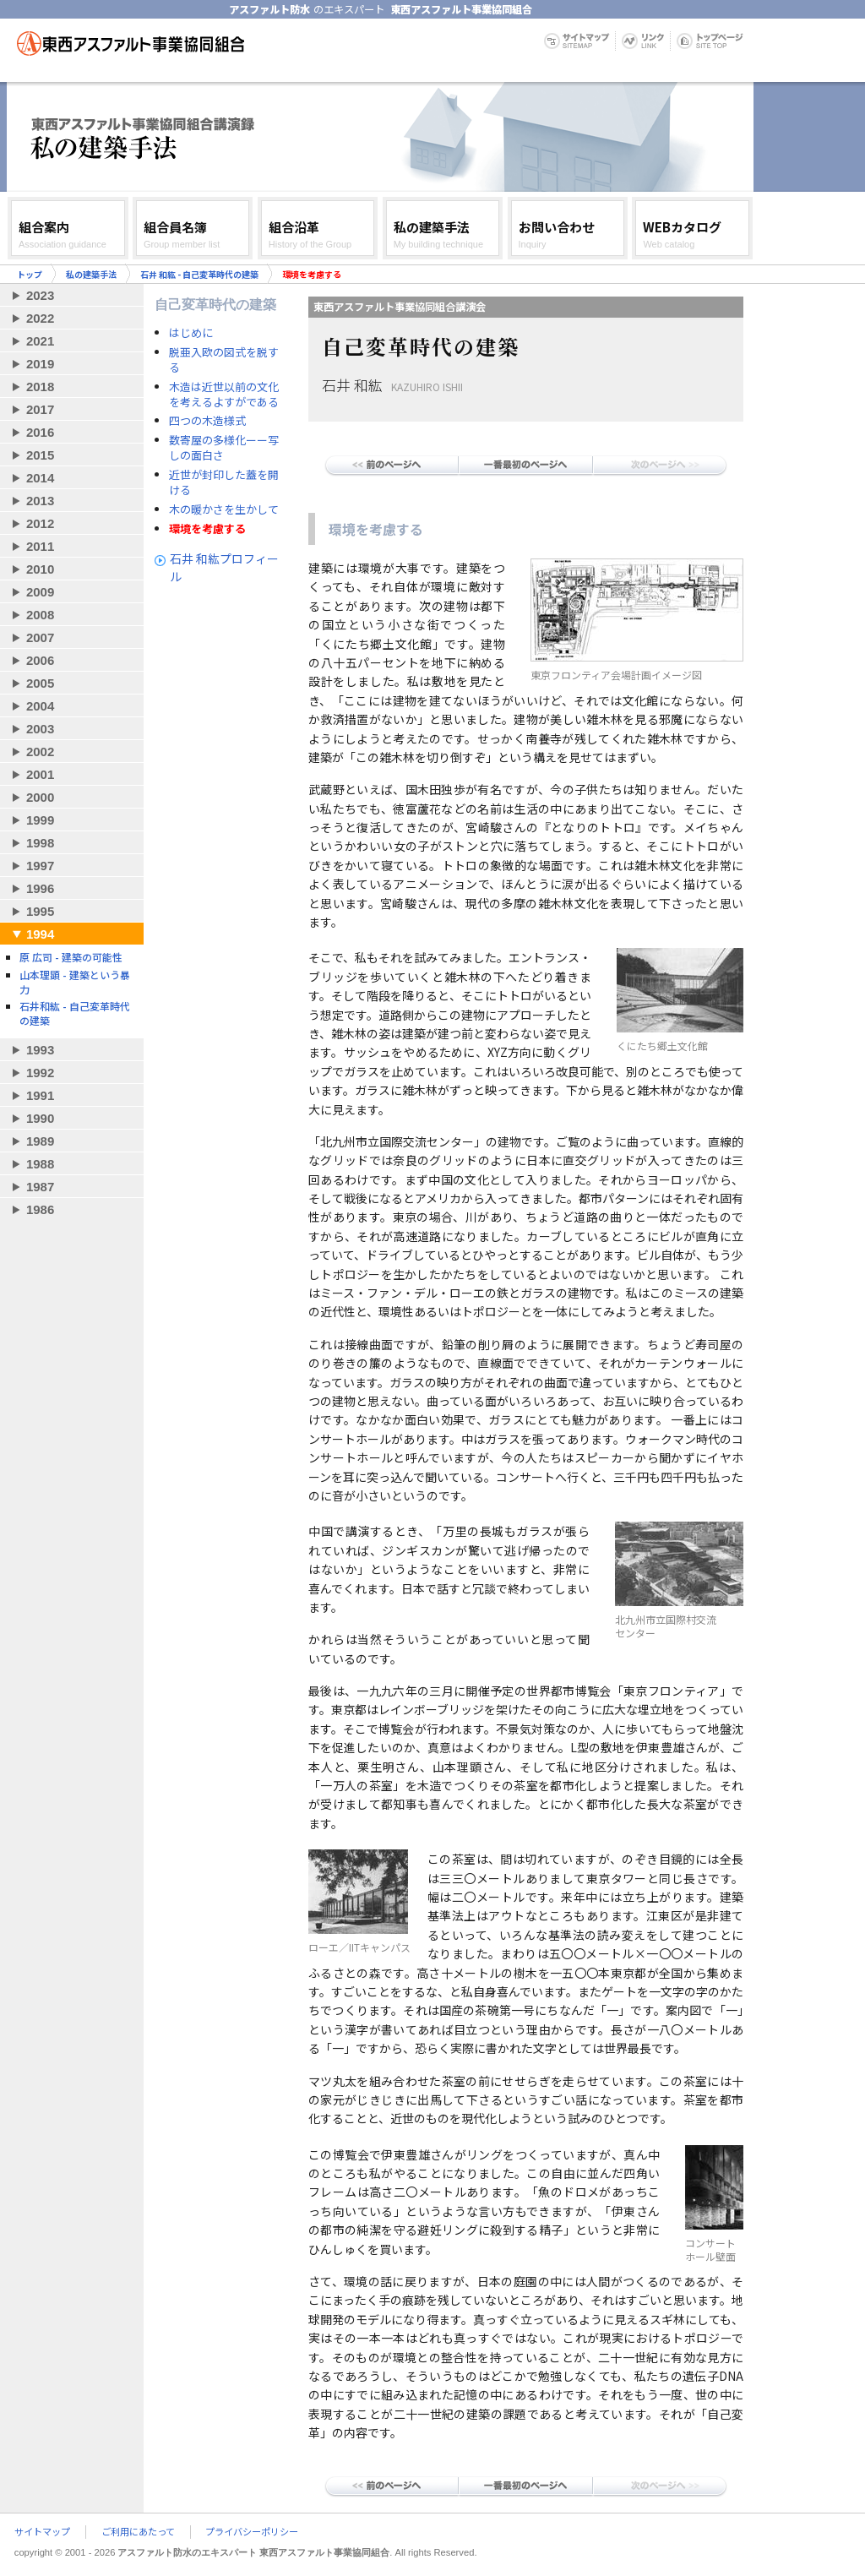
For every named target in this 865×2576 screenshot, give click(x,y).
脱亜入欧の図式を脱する (224, 360)
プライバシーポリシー (251, 2532)
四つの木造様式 (207, 420)
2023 (40, 295)
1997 (40, 865)
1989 (40, 1141)
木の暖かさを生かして (224, 509)
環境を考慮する (207, 528)
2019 (40, 364)
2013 (40, 500)
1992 (40, 1072)
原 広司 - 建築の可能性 (70, 957)
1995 (40, 911)
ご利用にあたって (138, 2532)
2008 (40, 614)
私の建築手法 (91, 274)
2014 (40, 478)
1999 (40, 820)
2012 (40, 523)
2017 (40, 409)
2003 (40, 729)
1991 (40, 1095)
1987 (40, 1186)
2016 (40, 432)
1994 (40, 934)
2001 (40, 774)
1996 (40, 888)
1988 (40, 1164)
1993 (40, 1050)
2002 (40, 751)
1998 (40, 843)
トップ (29, 274)
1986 (40, 1209)
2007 (40, 637)
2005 (40, 683)
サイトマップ (42, 2532)
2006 (40, 660)
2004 (40, 706)
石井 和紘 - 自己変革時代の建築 (199, 274)
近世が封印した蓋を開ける (224, 482)
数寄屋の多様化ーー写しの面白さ (224, 448)
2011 (40, 546)
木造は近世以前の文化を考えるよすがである (224, 394)
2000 (40, 797)
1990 (40, 1118)
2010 (40, 569)
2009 (40, 592)
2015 (40, 455)
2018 (40, 386)
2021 (40, 341)
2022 (40, 318)
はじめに (191, 332)
